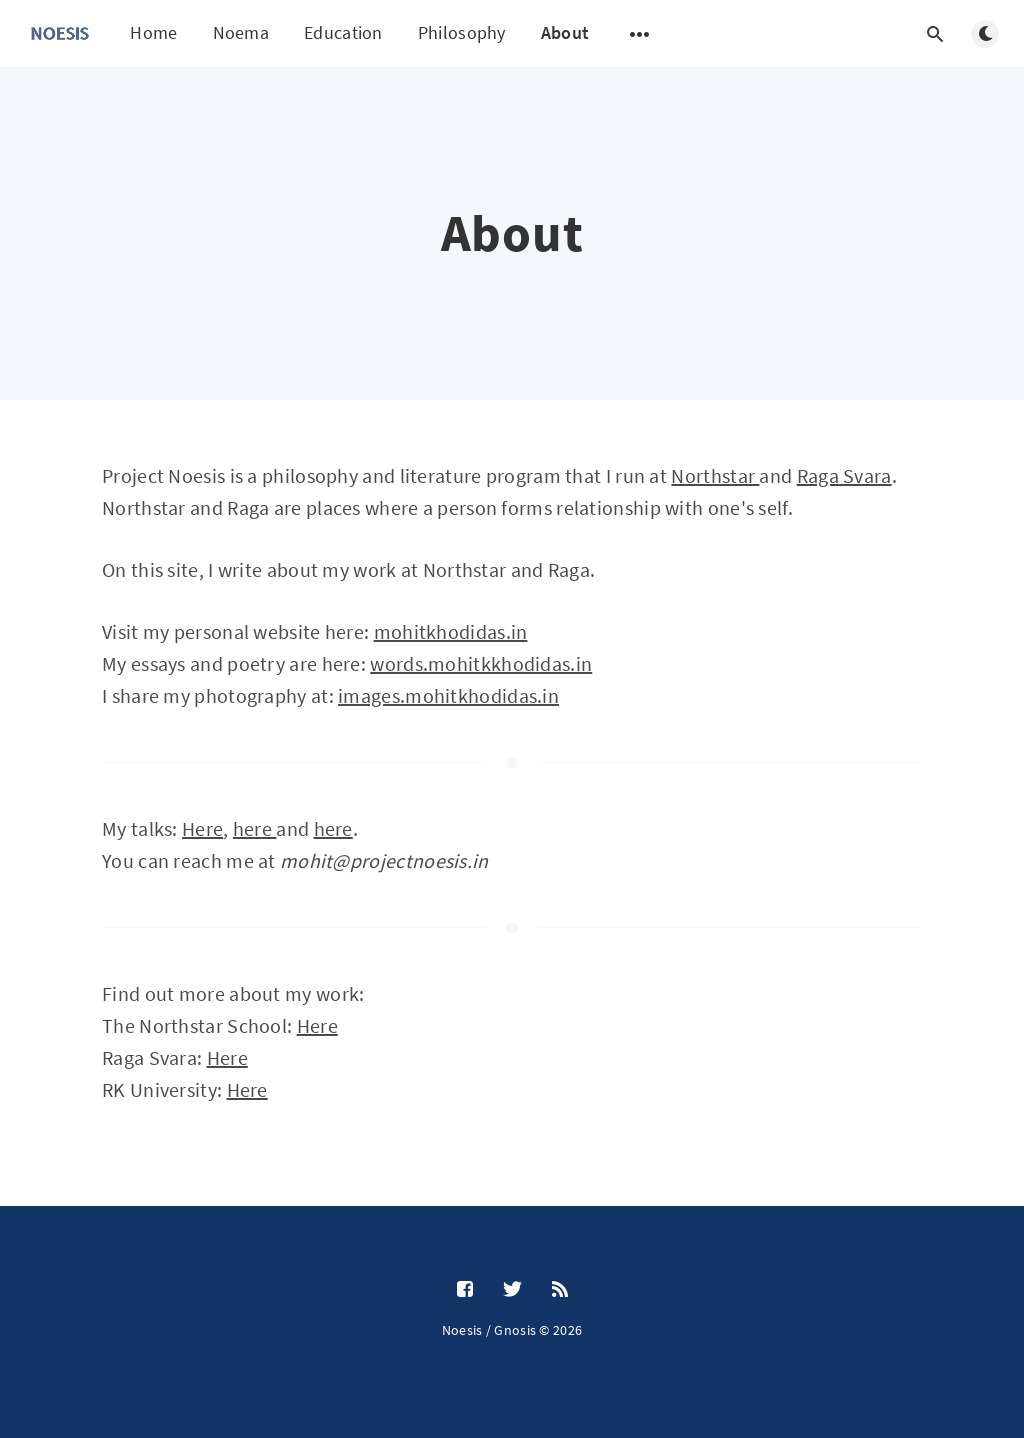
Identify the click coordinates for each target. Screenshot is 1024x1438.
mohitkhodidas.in (451, 631)
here (255, 828)
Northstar (715, 475)
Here (202, 828)
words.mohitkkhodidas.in (481, 663)
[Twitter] (512, 1290)
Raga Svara (844, 475)
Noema (241, 32)
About (565, 32)
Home (153, 32)
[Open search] (935, 34)
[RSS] (560, 1290)
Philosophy (462, 32)
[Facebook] (465, 1290)
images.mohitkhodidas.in (448, 695)
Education (343, 32)
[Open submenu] (640, 34)
